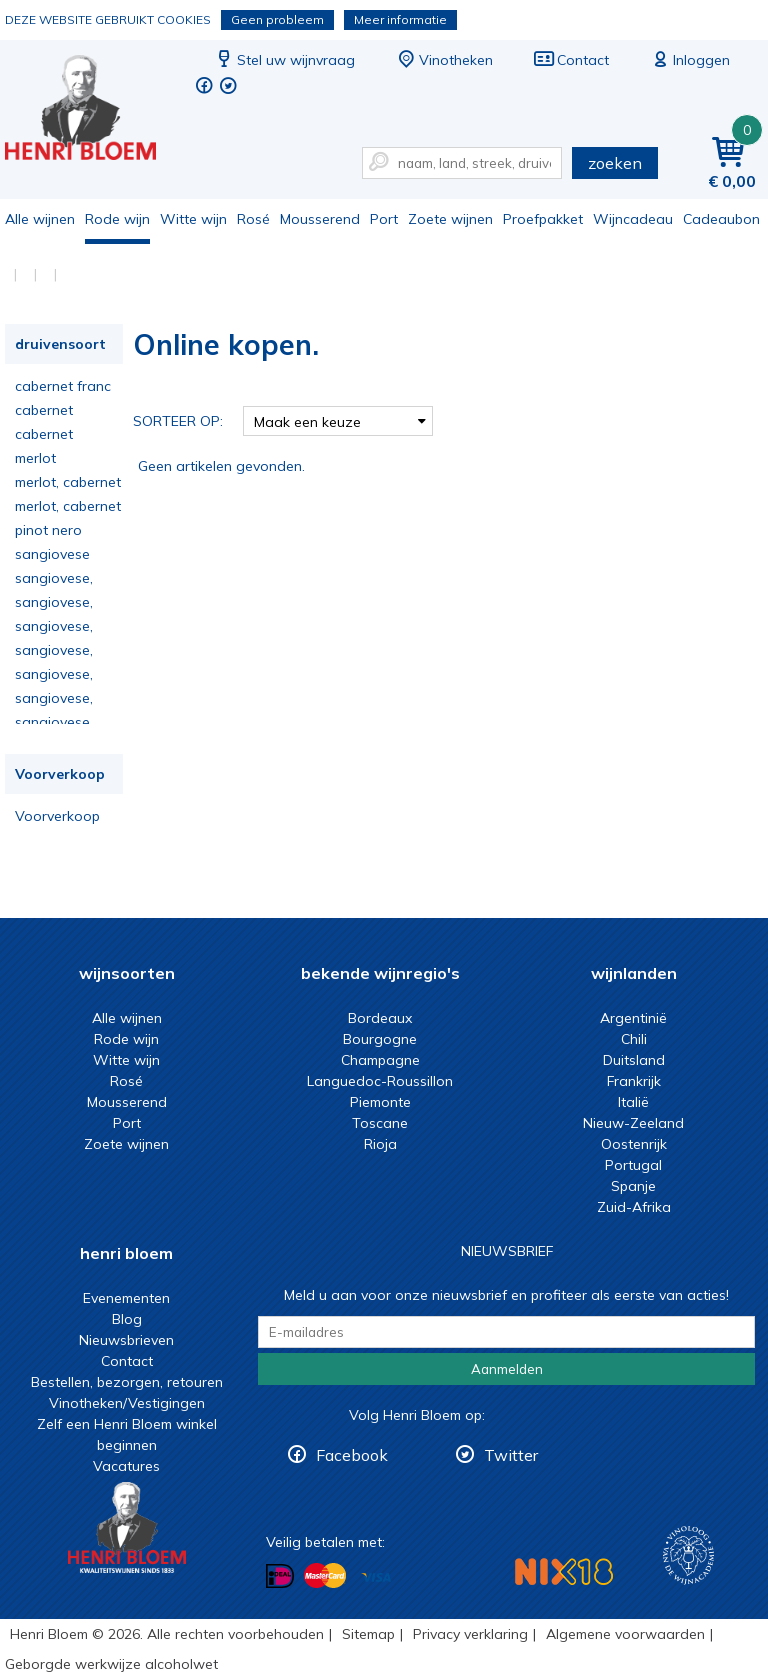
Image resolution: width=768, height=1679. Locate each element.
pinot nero (48, 530)
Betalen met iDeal (280, 1576)
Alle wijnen (40, 219)
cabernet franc (63, 386)
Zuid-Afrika (634, 1207)
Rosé (253, 219)
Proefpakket (543, 219)
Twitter (511, 1455)
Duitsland (634, 1060)
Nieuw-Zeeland (633, 1123)
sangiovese (52, 554)
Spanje (633, 1186)
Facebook (352, 1455)
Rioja (380, 1144)
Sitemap (368, 1634)
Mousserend (320, 219)
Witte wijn (193, 219)
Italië (633, 1102)
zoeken (615, 163)
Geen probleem (277, 19)
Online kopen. (94, 110)
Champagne (380, 1060)
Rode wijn (117, 219)
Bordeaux (380, 1018)
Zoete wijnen (450, 219)
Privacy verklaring (470, 1634)
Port (384, 219)
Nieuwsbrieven (126, 1340)
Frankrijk (634, 1081)
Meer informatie (400, 19)
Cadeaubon (721, 219)
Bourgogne (380, 1039)
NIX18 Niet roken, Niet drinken (564, 1571)
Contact (571, 60)
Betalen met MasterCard (325, 1576)
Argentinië (633, 1018)
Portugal (633, 1165)
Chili (634, 1039)
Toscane (380, 1123)
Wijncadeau (633, 219)
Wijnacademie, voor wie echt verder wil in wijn (688, 1555)
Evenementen (126, 1298)
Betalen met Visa (376, 1577)
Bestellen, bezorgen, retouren (127, 1382)
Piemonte (380, 1102)
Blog (127, 1319)
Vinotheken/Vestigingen (127, 1403)
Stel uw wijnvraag (284, 60)
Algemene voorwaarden (625, 1634)
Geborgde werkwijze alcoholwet (111, 1664)
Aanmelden (507, 1369)
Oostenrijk (634, 1144)
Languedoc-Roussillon (380, 1081)
